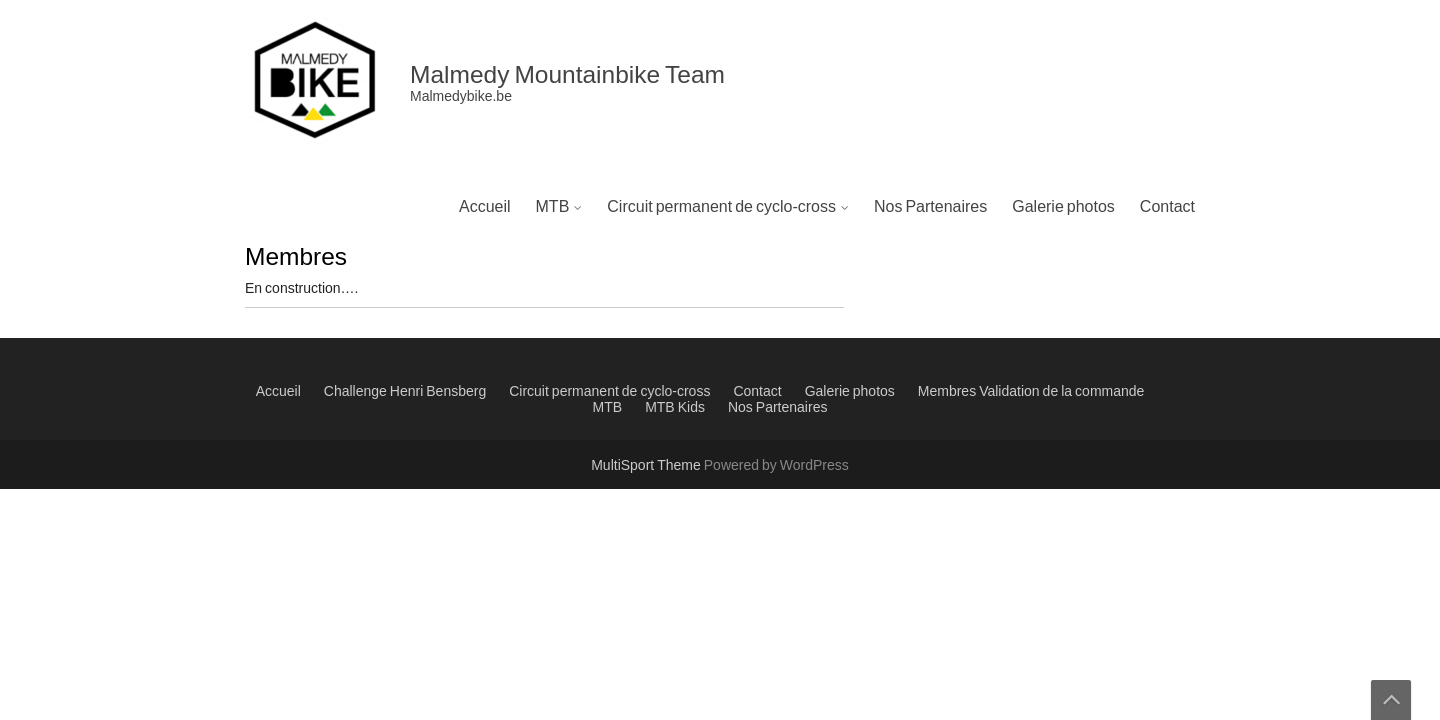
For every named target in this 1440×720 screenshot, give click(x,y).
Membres (947, 392)
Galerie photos (1063, 207)
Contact (1167, 207)
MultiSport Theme (647, 466)
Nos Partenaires (930, 207)
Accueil (485, 207)
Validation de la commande (1061, 392)
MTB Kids (675, 408)
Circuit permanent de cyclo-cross (721, 207)
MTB (553, 207)
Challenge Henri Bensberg (405, 392)
